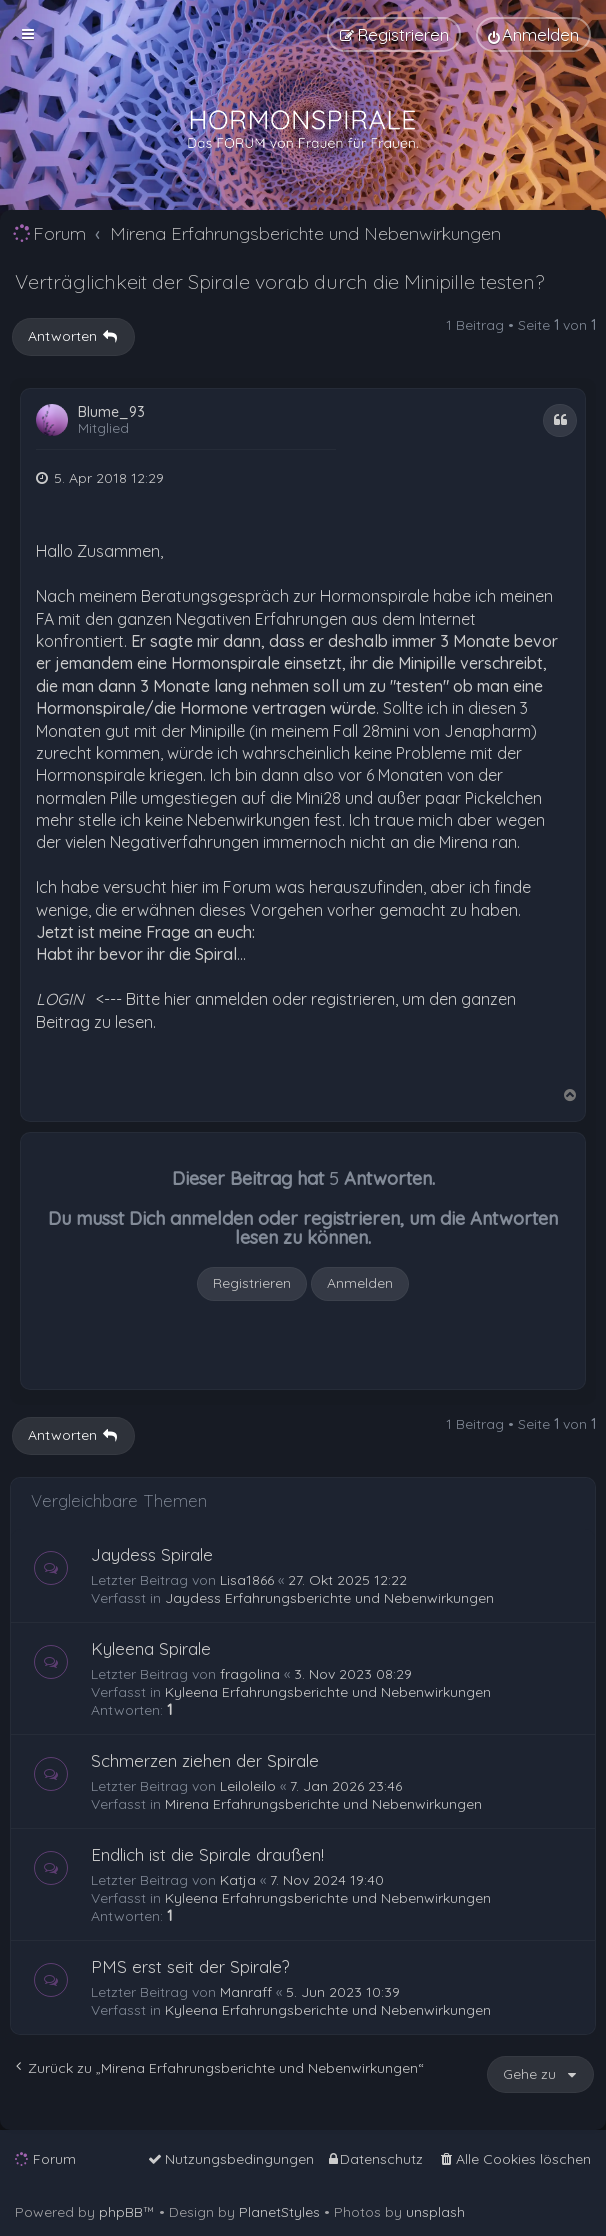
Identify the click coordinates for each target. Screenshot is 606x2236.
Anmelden (360, 1283)
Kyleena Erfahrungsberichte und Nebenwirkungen (328, 1692)
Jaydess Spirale (152, 1554)
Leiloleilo (248, 1786)
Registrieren (252, 1283)
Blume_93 (111, 412)
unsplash (435, 2212)
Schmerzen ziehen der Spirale (205, 1760)
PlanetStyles (279, 2212)
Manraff (246, 1992)
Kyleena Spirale (151, 1648)
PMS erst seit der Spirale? (190, 1966)
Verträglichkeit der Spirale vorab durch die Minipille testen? (279, 281)
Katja (238, 1880)
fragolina (250, 1674)
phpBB (121, 2212)
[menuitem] (533, 34)
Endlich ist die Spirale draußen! (207, 1854)
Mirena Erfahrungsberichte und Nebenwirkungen (323, 1804)
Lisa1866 (247, 1580)
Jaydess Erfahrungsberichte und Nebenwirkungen (329, 1598)
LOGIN (60, 999)
